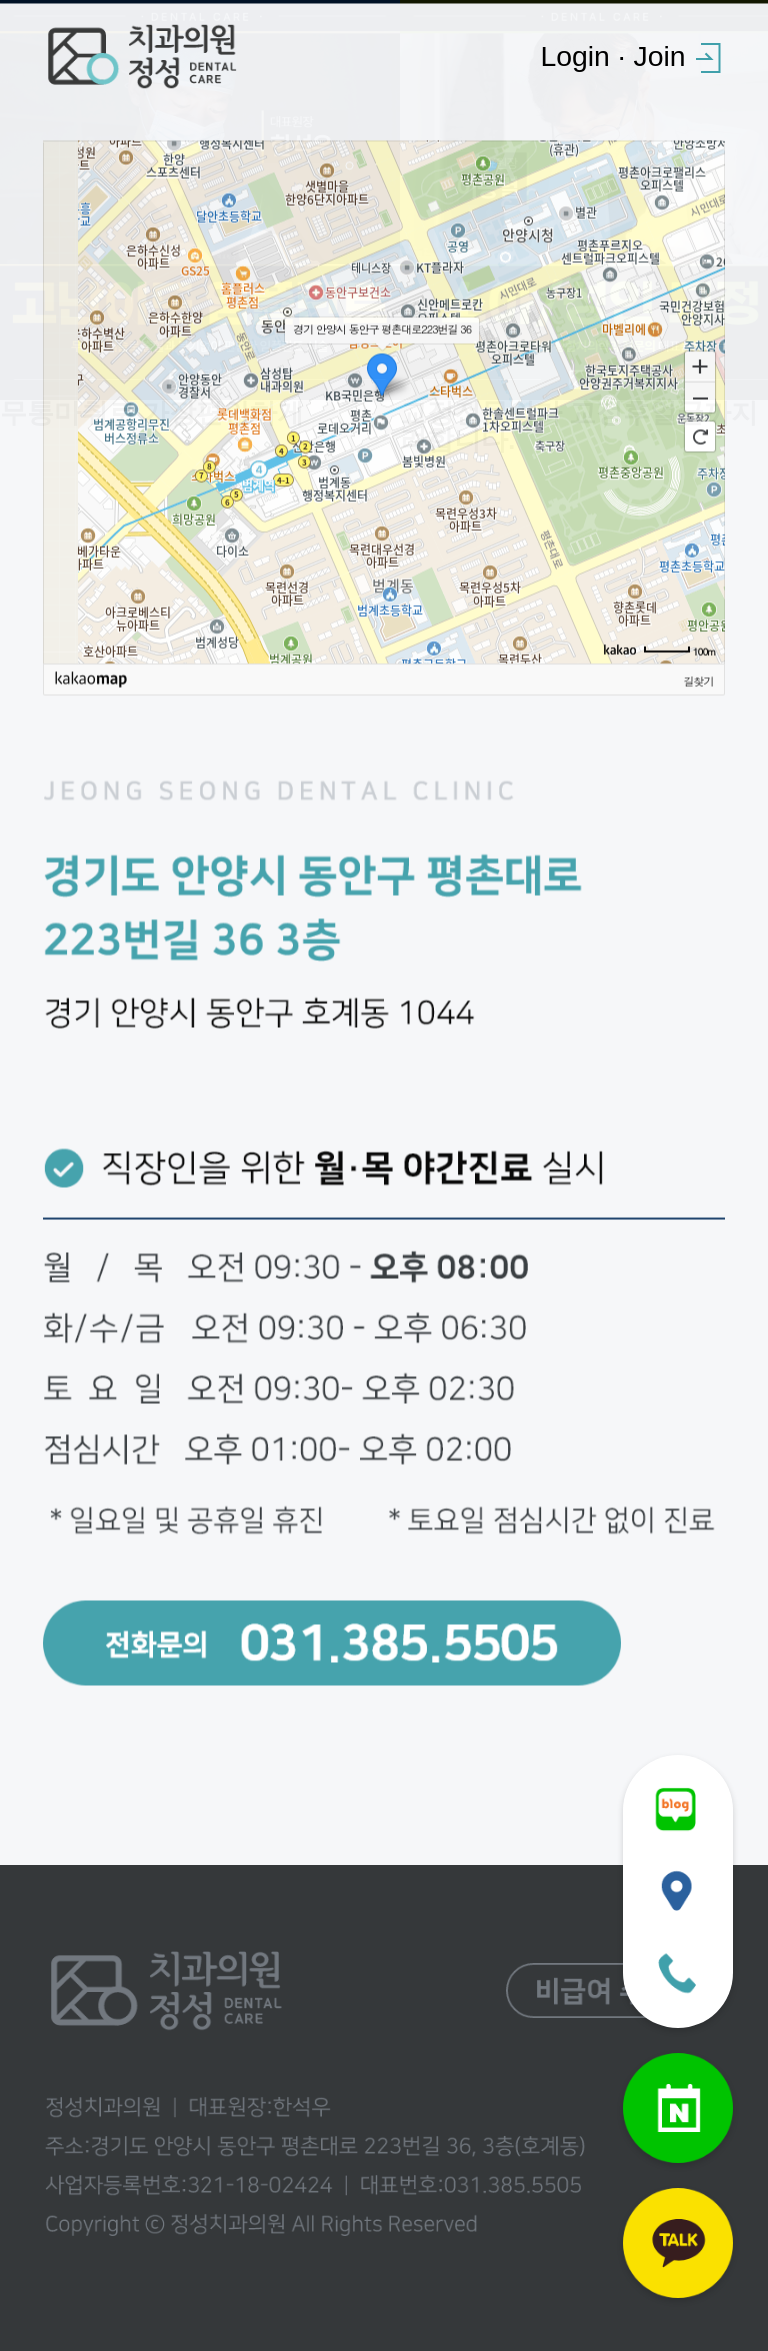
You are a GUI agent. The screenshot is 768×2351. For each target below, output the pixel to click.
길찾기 (698, 687)
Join (659, 56)
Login (574, 56)
